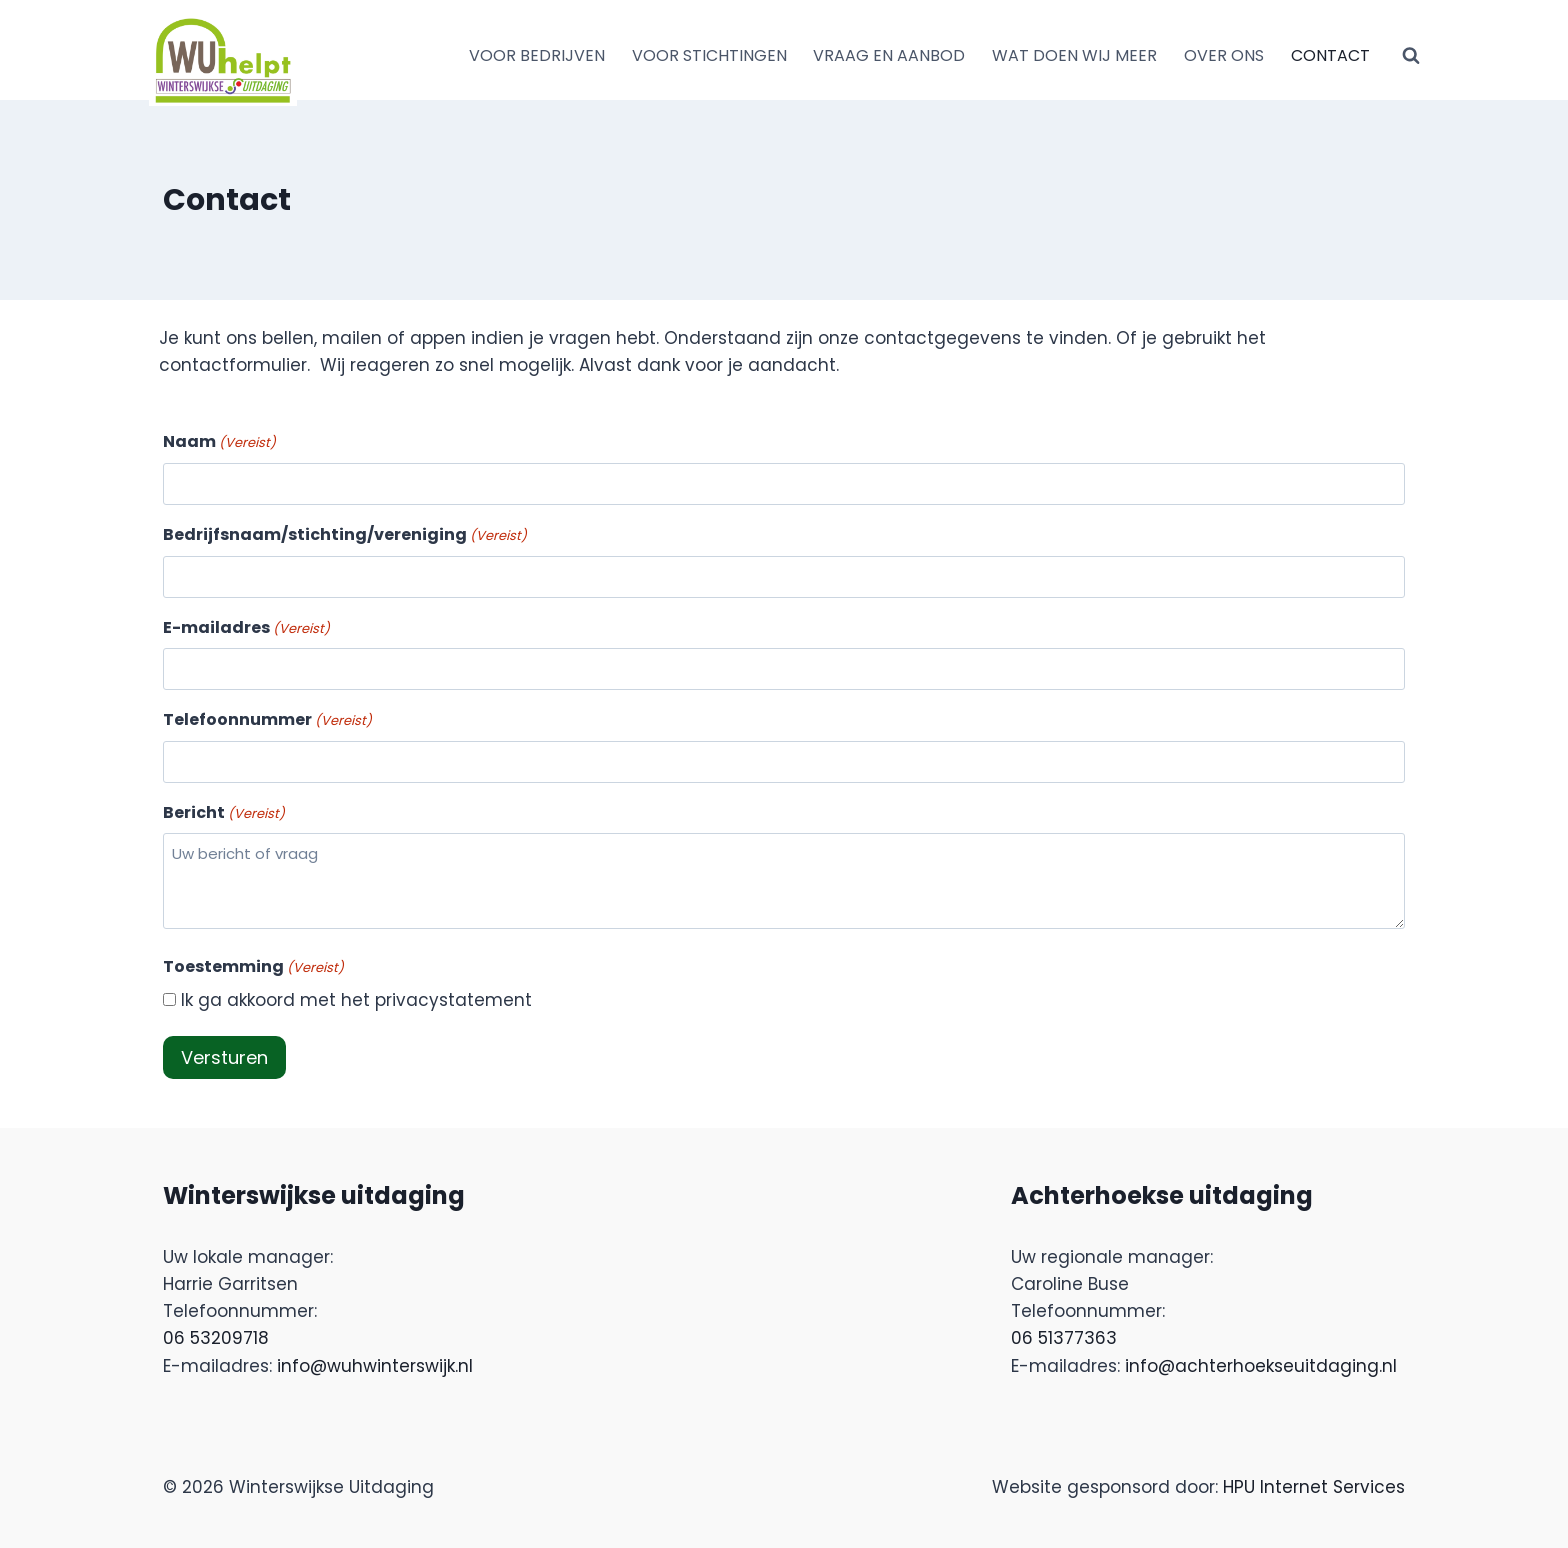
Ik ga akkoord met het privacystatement (356, 1000)
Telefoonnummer (267, 720)
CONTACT (1330, 55)
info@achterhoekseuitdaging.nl (1261, 1366)
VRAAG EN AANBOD (889, 55)
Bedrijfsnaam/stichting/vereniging (345, 535)
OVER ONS (1224, 55)
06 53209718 (216, 1338)
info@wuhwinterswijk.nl (375, 1366)
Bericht (224, 813)
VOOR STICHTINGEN (709, 55)
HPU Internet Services (1314, 1487)
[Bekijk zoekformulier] (1411, 56)
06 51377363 (1064, 1338)
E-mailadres (246, 628)
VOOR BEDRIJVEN (537, 55)
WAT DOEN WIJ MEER (1074, 55)
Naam (219, 442)
